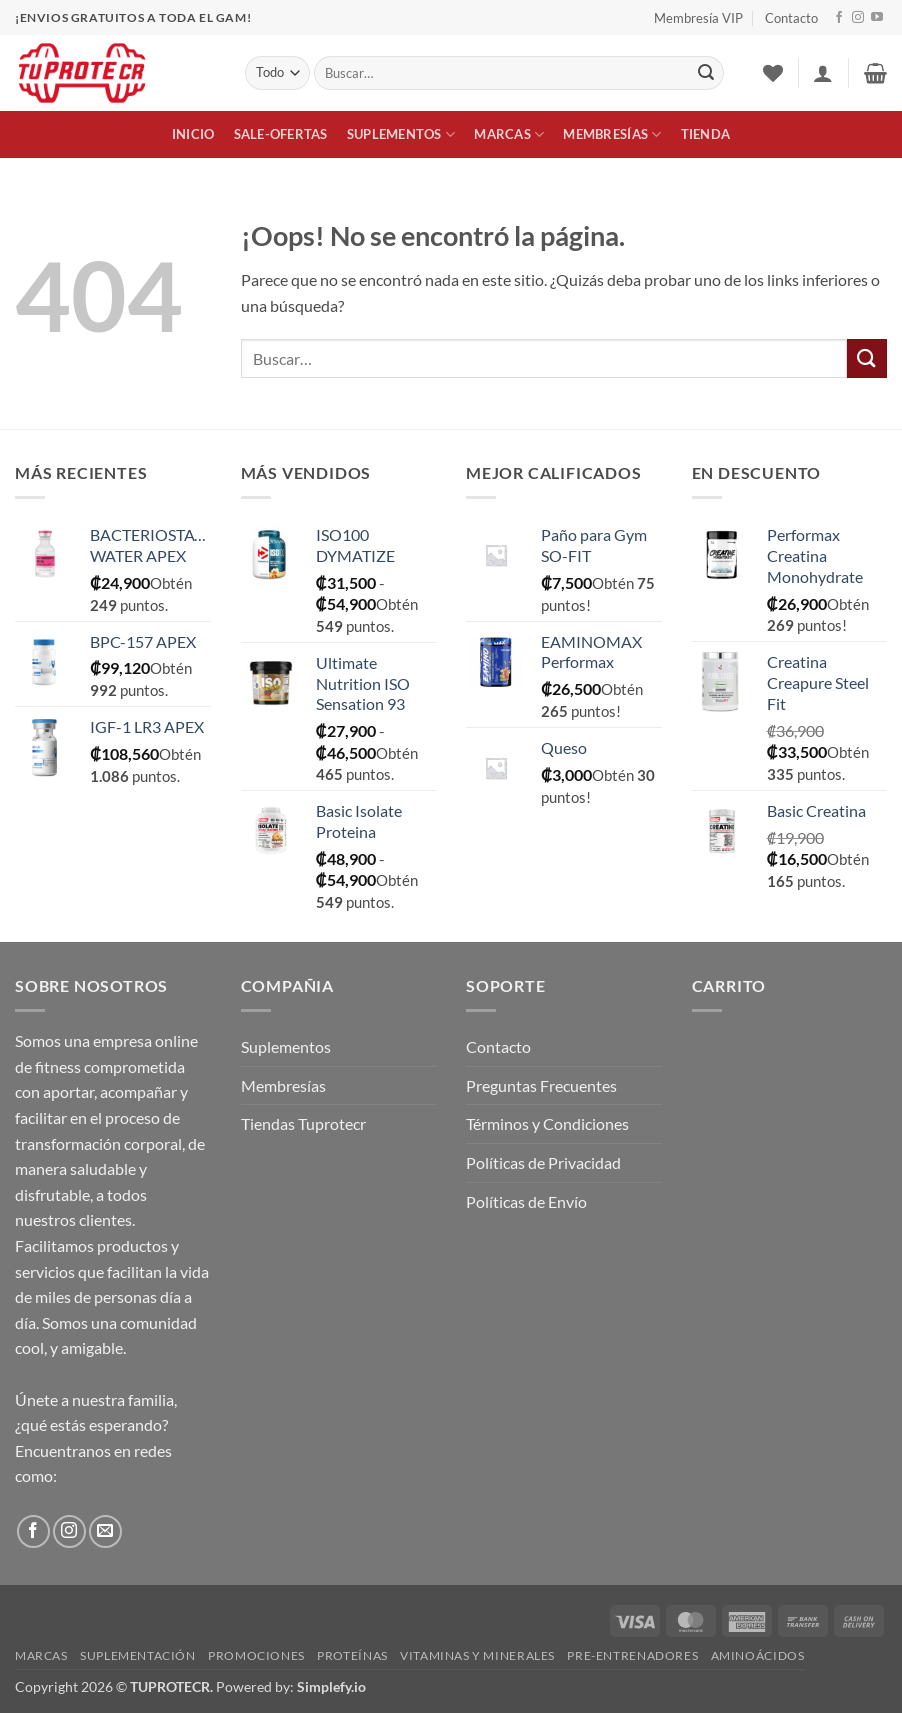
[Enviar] (706, 73)
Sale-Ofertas (281, 134)
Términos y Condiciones (547, 1123)
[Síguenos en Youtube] (877, 18)
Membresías (612, 134)
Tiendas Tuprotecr (303, 1123)
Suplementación (138, 1655)
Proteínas (352, 1655)
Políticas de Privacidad (543, 1162)
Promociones (256, 1655)
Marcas (509, 134)
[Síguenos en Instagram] (858, 18)
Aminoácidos (758, 1655)
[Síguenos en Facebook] (839, 18)
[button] (823, 73)
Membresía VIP (698, 18)
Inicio (193, 134)
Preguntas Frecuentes (541, 1085)
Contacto (791, 18)
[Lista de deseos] (773, 73)
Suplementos (401, 134)
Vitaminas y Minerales (477, 1655)
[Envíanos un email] (105, 1531)
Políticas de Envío (526, 1201)
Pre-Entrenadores (632, 1655)
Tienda (706, 134)
